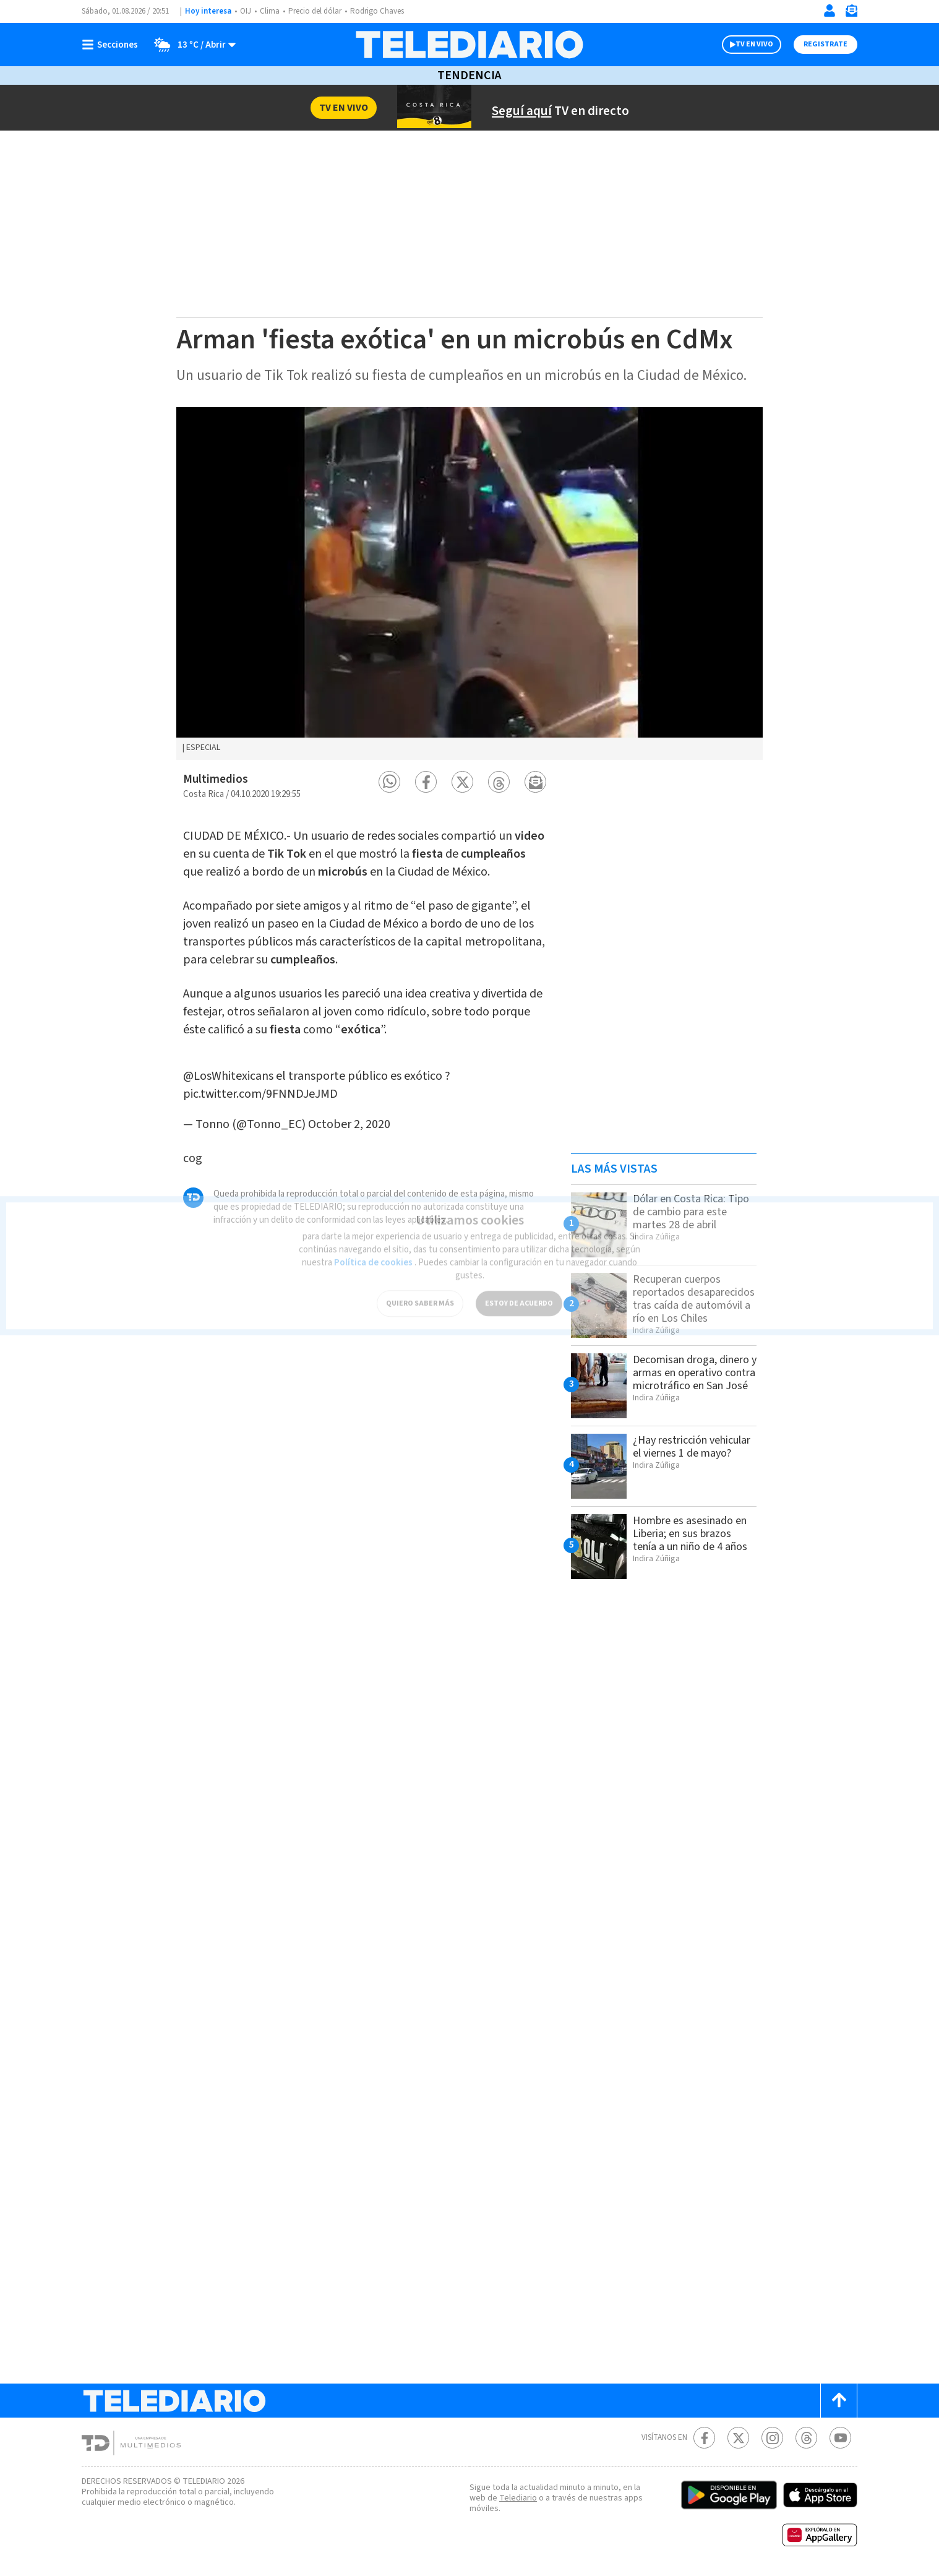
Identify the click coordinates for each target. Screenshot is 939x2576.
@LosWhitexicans (228, 1076)
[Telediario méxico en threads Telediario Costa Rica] (806, 2438)
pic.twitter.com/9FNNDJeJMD (260, 1094)
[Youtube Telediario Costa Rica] (840, 2438)
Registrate (825, 44)
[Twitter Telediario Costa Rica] (738, 2438)
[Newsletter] (851, 13)
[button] (389, 782)
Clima (270, 11)
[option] (469, 583)
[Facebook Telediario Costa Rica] (704, 2438)
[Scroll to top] (838, 2401)
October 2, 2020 (349, 1124)
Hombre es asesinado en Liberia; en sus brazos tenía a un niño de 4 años (690, 1533)
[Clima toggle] (191, 44)
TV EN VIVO (754, 44)
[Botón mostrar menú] (113, 44)
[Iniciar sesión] (829, 10)
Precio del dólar (314, 11)
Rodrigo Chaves (377, 11)
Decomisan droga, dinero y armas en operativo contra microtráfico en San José (695, 1373)
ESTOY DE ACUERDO (519, 1295)
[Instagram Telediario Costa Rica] (772, 2438)
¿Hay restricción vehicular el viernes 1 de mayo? (691, 1446)
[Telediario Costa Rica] (469, 44)
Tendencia (469, 75)
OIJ (245, 11)
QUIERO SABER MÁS (420, 1295)
